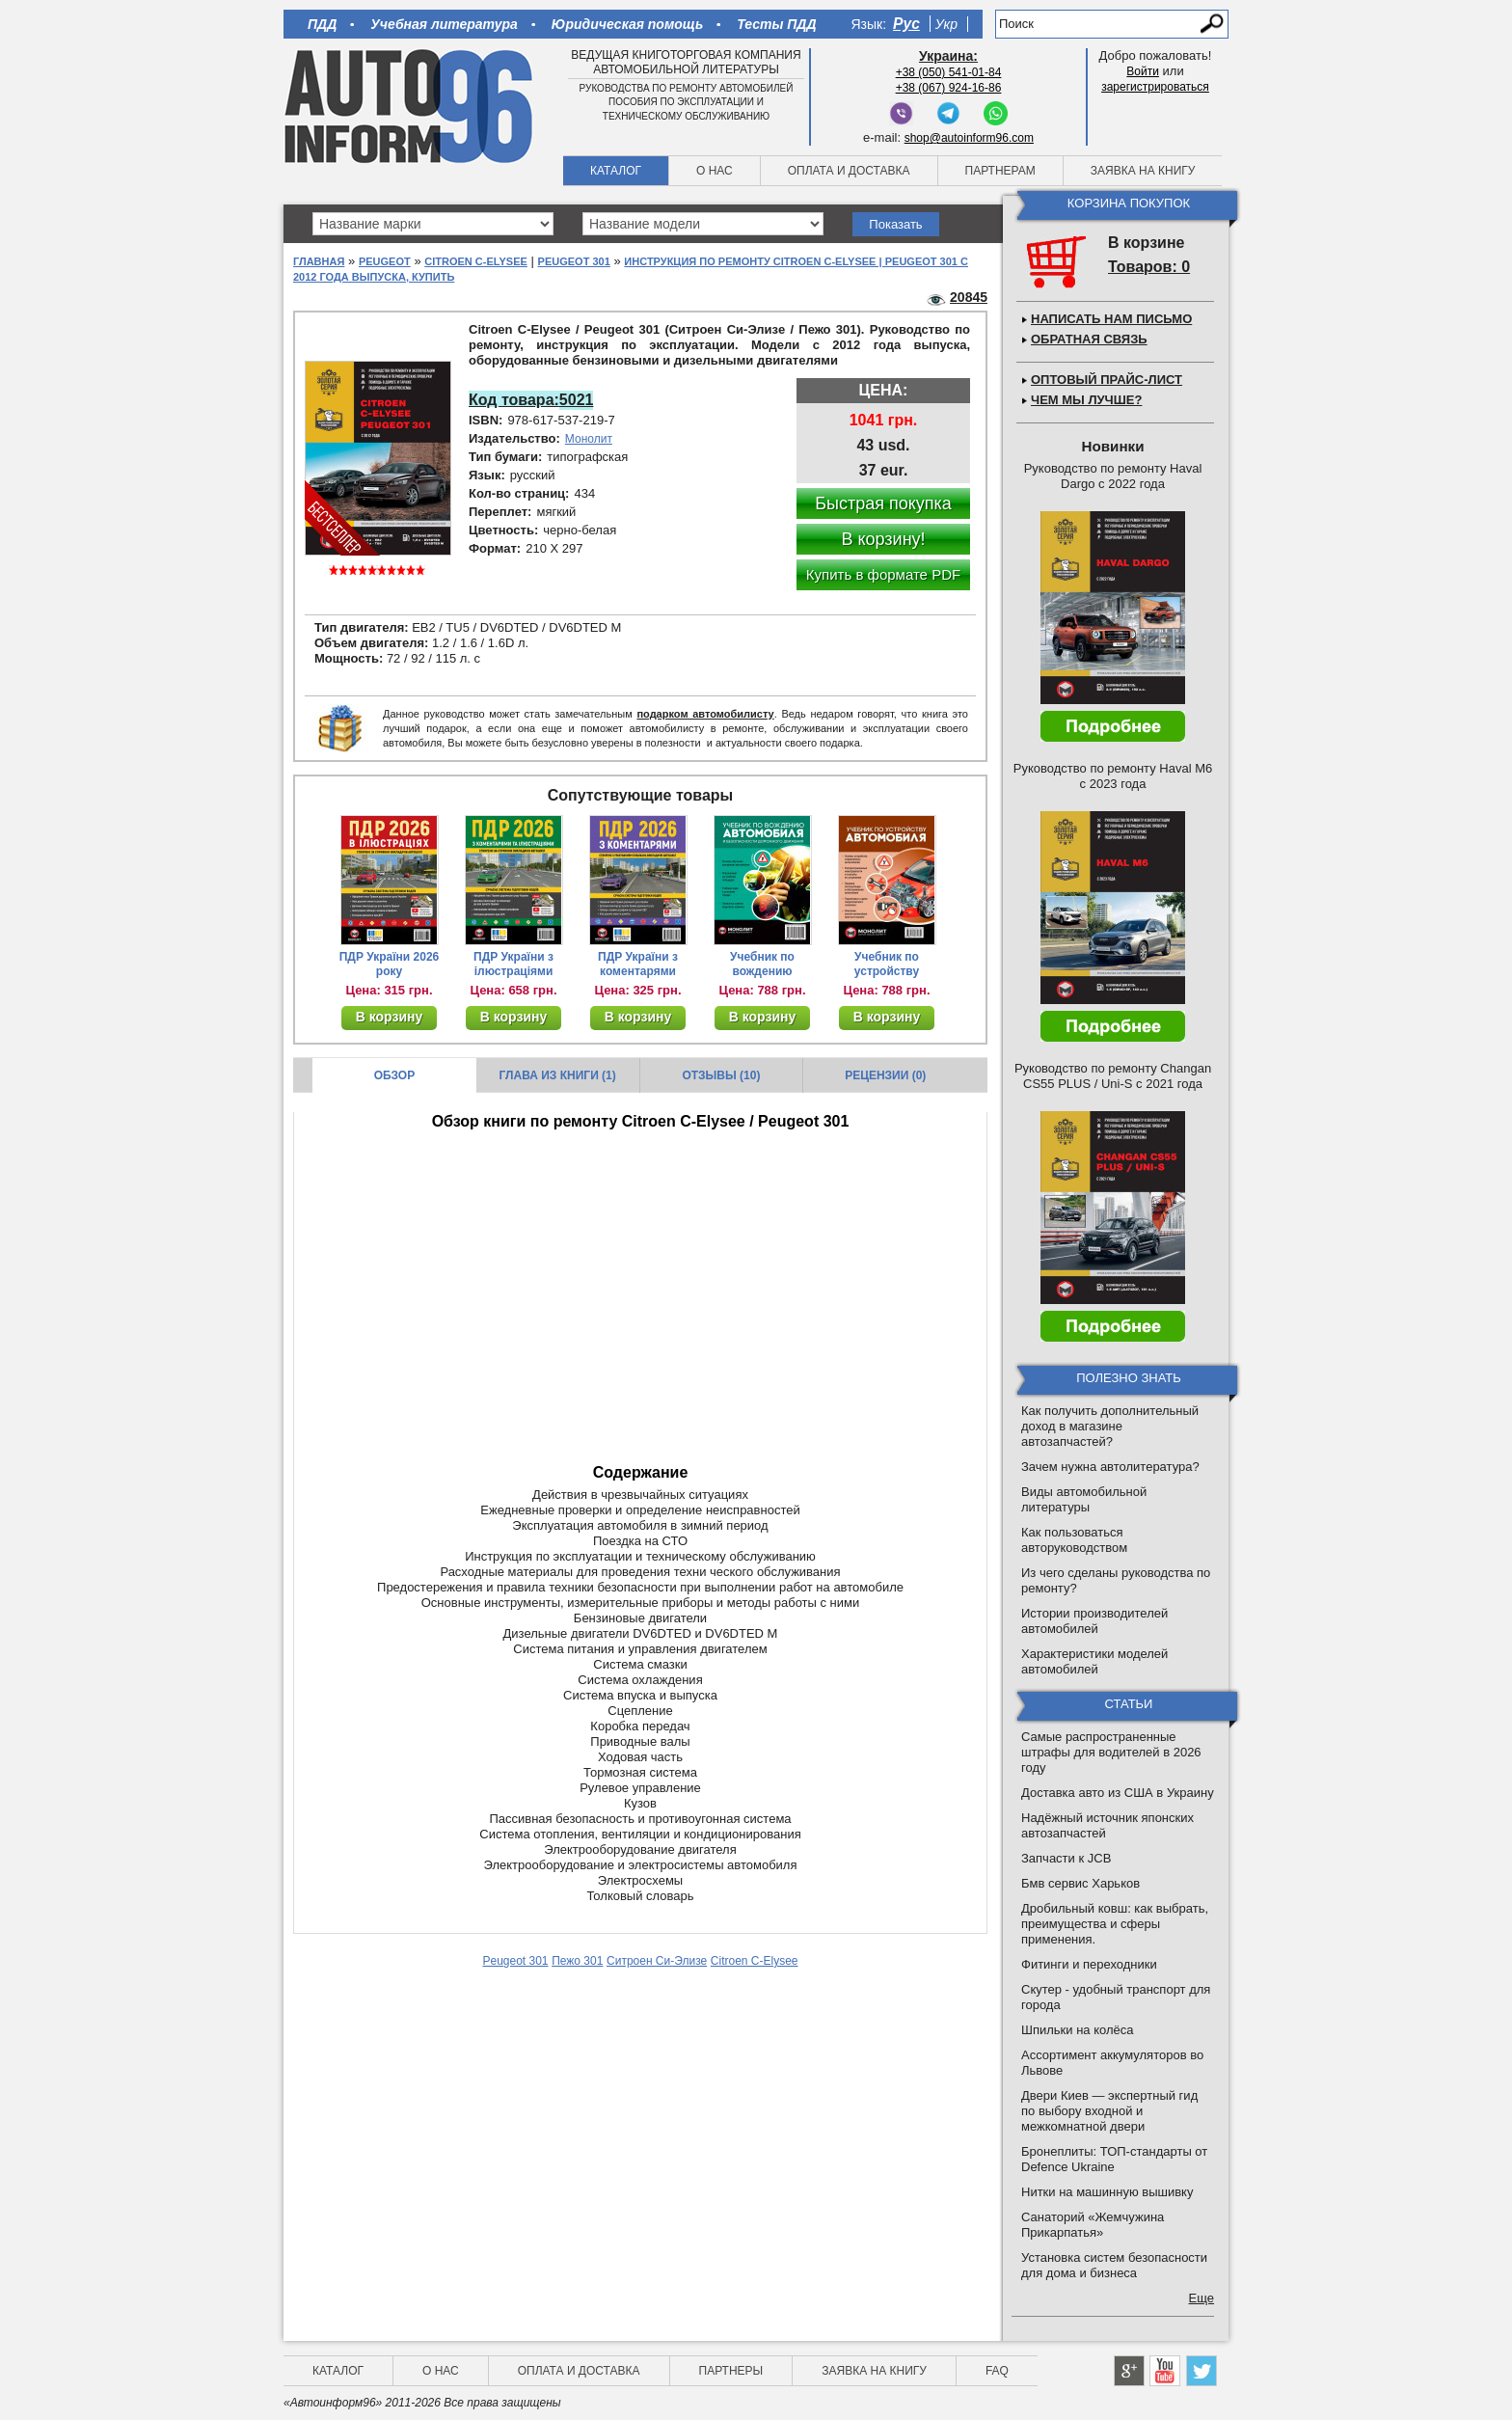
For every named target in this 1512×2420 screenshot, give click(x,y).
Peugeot (385, 261)
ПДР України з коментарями (638, 964)
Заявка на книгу (1143, 170)
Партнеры (731, 2371)
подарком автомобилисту (704, 714)
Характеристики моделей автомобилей (1094, 1661)
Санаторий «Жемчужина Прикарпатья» (1092, 2225)
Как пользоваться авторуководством (1074, 1540)
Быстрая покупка (883, 503)
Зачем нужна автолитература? (1110, 1466)
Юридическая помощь (627, 24)
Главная (318, 261)
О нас (714, 170)
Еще (1201, 2298)
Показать (895, 224)
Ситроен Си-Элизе (657, 1961)
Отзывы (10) (721, 1075)
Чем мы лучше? (1086, 400)
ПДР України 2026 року (389, 964)
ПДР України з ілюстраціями (513, 964)
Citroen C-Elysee (475, 261)
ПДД (322, 24)
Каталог (615, 170)
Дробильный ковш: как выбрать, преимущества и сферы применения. (1114, 1923)
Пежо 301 (577, 1961)
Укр (946, 24)
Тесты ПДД (776, 24)
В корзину (389, 1016)
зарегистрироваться (1155, 87)
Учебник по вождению (762, 964)
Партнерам (1000, 170)
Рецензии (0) (885, 1075)
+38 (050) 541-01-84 (949, 72)
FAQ (997, 2371)
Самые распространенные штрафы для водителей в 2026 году (1111, 1752)
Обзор (395, 1075)
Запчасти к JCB (1066, 1858)
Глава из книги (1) (558, 1075)
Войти (1142, 71)
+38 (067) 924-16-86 (949, 88)
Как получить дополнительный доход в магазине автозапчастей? (1110, 1426)
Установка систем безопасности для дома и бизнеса (1114, 2265)
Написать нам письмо (1111, 319)
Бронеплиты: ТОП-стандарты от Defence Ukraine (1114, 2159)
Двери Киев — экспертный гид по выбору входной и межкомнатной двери (1109, 2111)
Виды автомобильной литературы (1084, 1499)
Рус (906, 23)
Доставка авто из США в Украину (1117, 1792)
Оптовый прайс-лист (1106, 379)
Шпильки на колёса (1077, 2030)
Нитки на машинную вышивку (1107, 2192)
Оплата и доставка (849, 170)
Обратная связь (1089, 339)
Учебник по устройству (886, 964)
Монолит (588, 439)
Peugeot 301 (574, 261)
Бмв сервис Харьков (1080, 1883)
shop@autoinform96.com (969, 138)
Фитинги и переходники (1089, 1964)
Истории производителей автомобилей (1094, 1621)
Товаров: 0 (1149, 266)
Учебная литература (444, 24)
